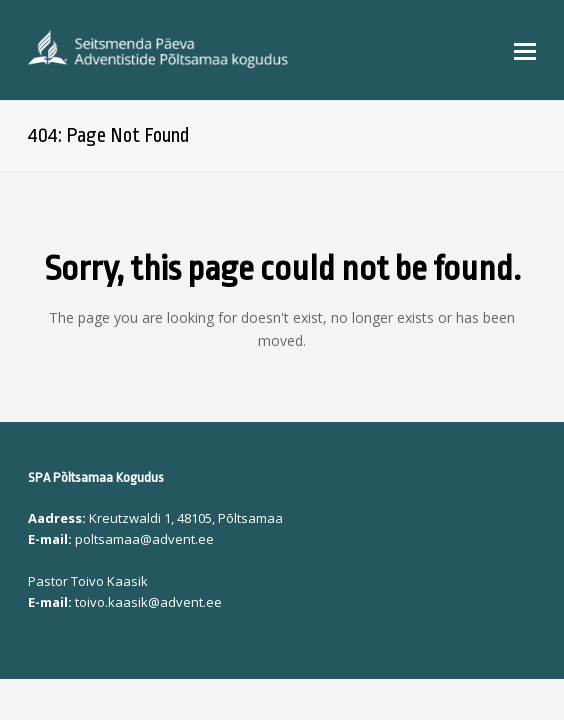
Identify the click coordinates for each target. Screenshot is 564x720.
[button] (525, 50)
